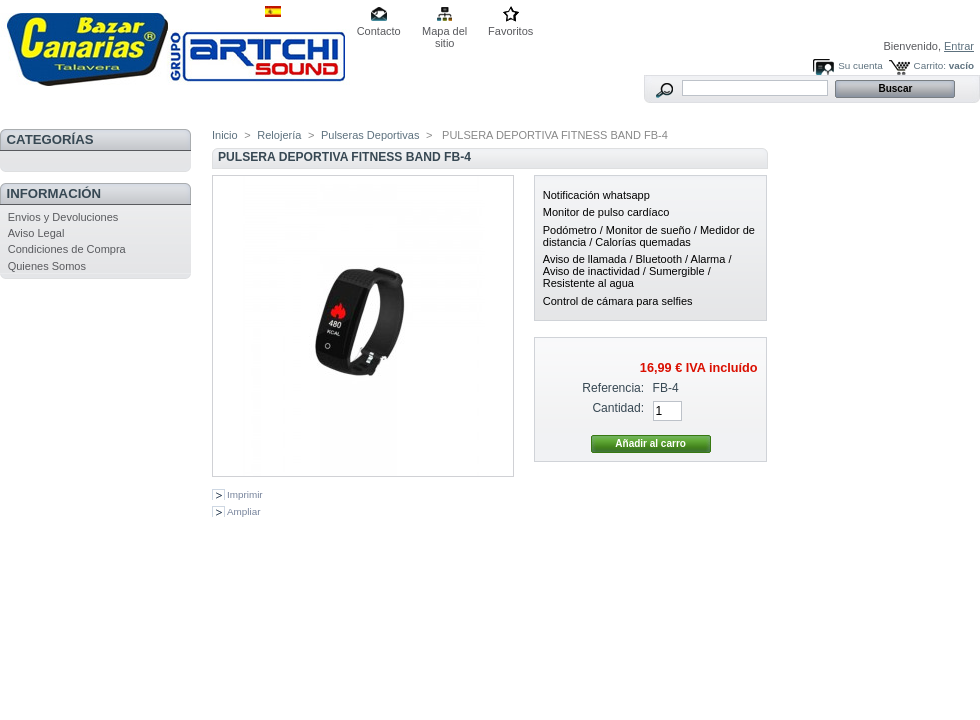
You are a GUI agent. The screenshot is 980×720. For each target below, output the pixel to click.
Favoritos (510, 31)
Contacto (379, 31)
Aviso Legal (36, 233)
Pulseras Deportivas (370, 135)
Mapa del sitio (444, 32)
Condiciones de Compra (67, 249)
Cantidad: (618, 408)
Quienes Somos (47, 266)
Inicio (225, 135)
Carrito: (930, 65)
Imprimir (245, 494)
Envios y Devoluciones (63, 217)
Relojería (279, 135)
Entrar (959, 46)
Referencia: (613, 388)
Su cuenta (860, 65)
